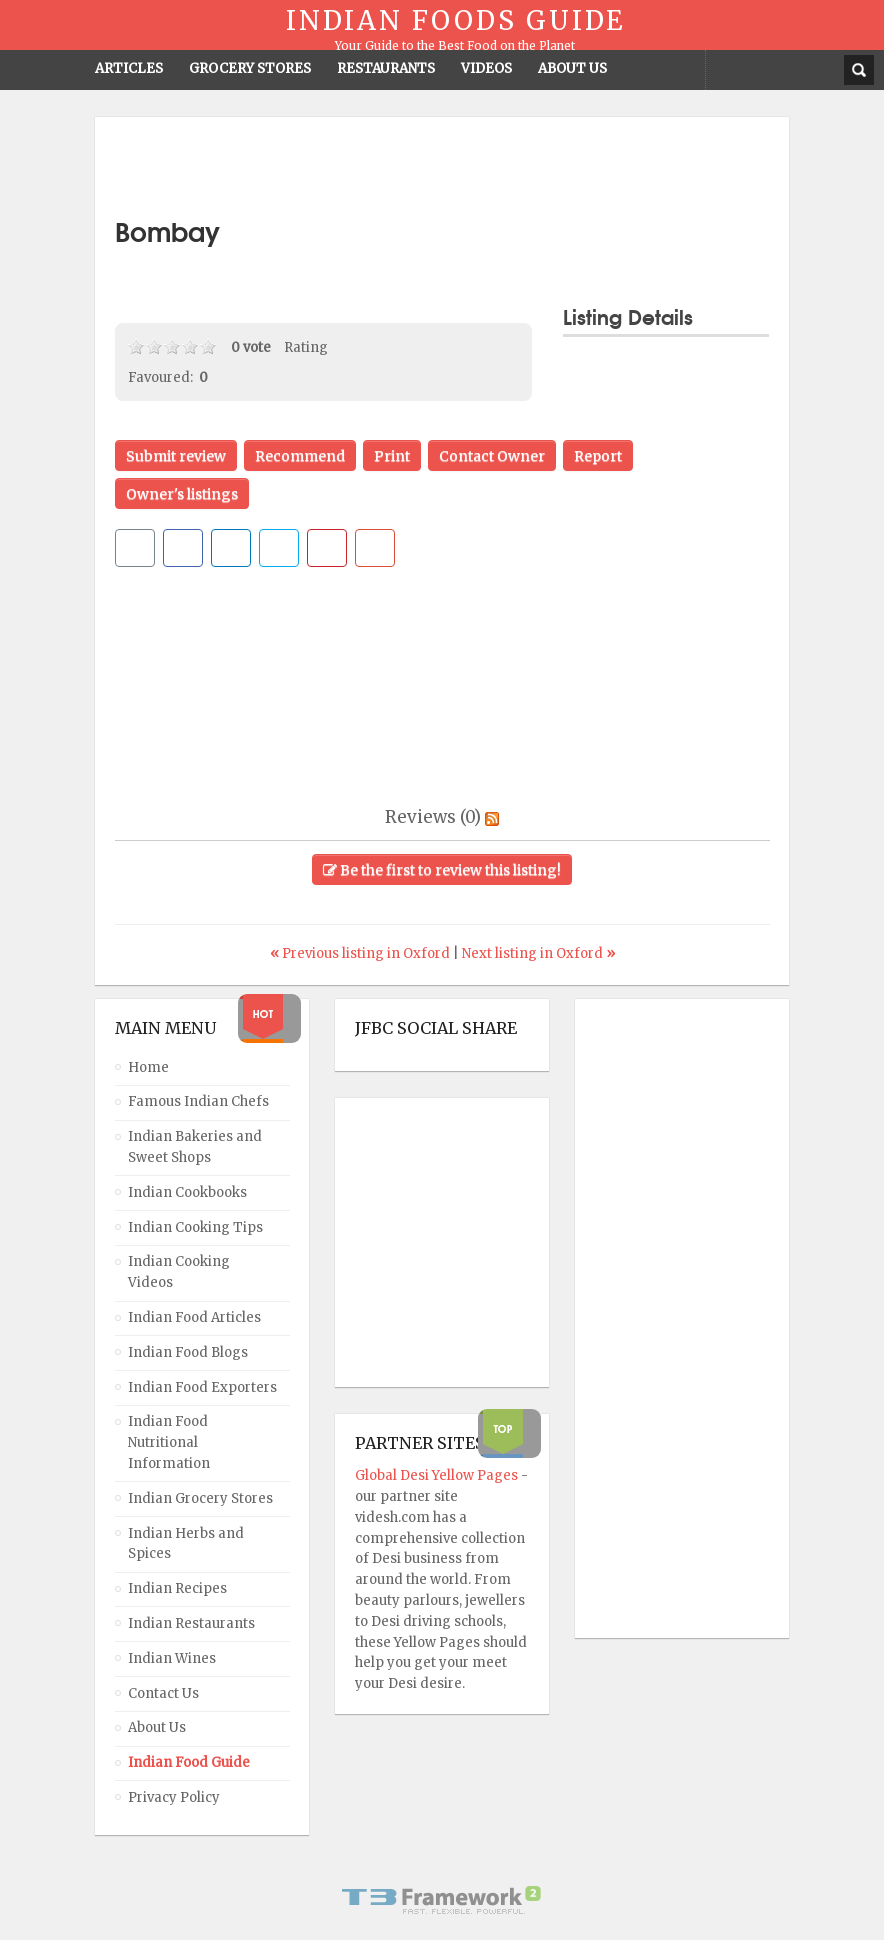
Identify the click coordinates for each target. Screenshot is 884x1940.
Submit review (176, 456)
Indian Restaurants (191, 1623)
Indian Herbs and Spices (186, 1544)
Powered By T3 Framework (442, 1900)
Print (392, 456)
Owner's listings (182, 494)
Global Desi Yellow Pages (438, 1475)
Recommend (300, 456)
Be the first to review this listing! (442, 870)
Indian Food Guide (189, 1762)
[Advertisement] (442, 167)
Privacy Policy (174, 1797)
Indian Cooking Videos (179, 1272)
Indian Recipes (177, 1588)
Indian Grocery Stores (200, 1498)
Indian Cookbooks (187, 1192)
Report (598, 456)
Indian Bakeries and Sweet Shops (195, 1147)
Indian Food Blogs (188, 1352)
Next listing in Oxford (538, 953)
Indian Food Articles (194, 1317)
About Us (157, 1727)
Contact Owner (492, 456)
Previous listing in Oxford (361, 953)
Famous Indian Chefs (198, 1101)
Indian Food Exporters (202, 1387)
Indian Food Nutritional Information (169, 1442)
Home (148, 1067)
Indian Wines (172, 1658)
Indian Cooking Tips (195, 1227)
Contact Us (163, 1693)
